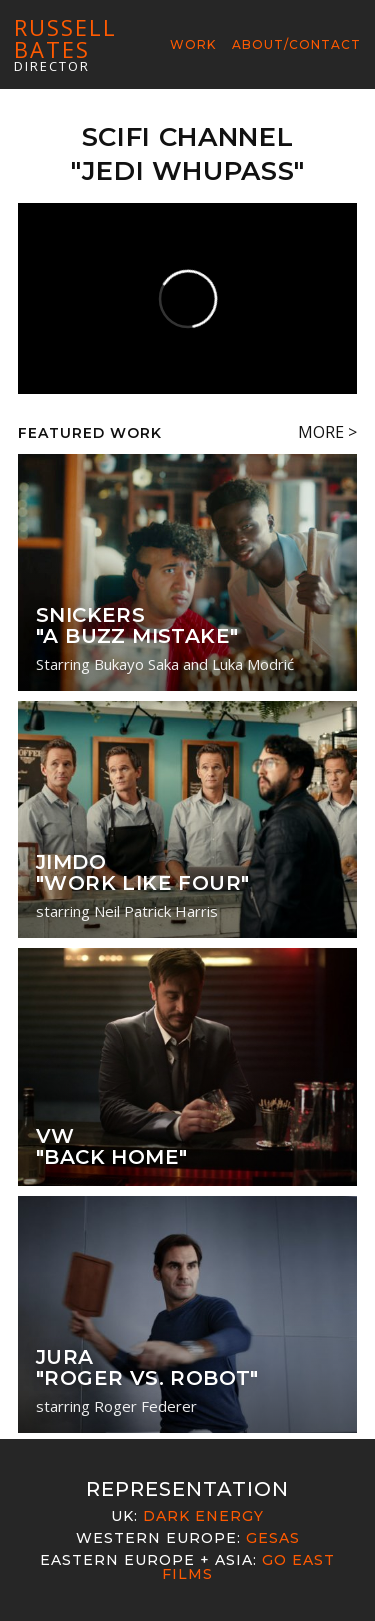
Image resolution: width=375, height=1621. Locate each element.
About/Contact (296, 45)
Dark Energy (203, 1516)
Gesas (273, 1538)
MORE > (327, 432)
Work (193, 45)
